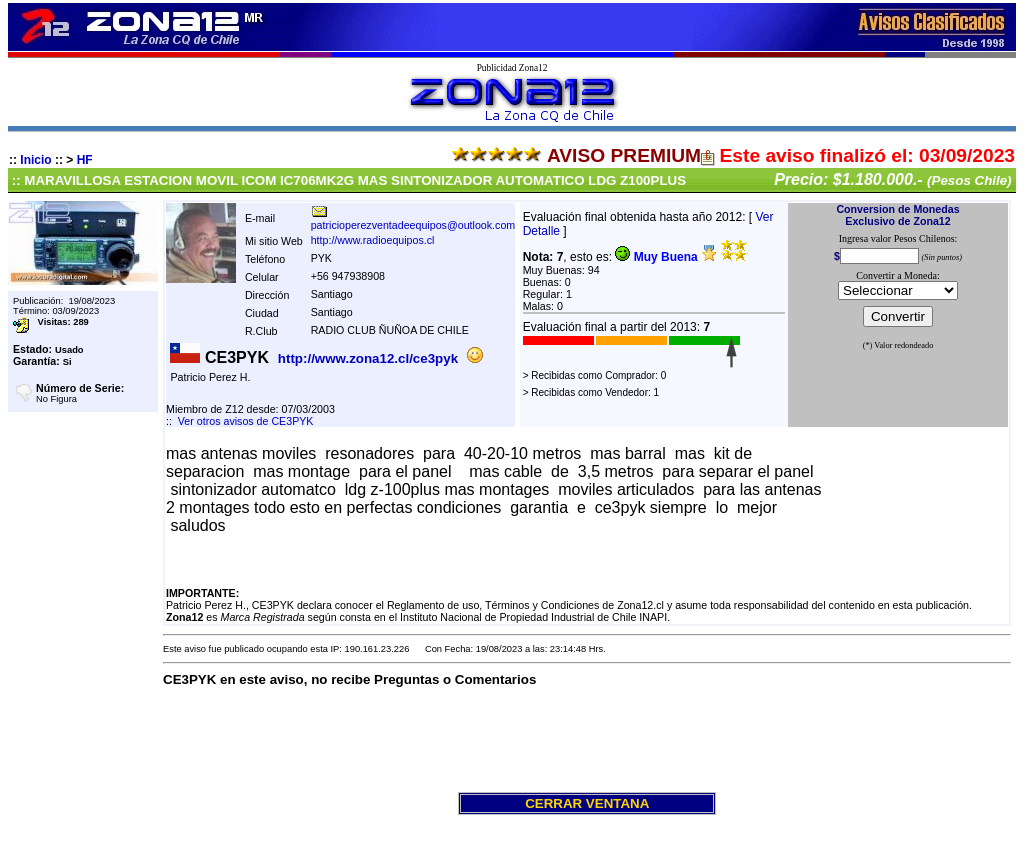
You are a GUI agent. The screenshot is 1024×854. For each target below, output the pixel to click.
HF (85, 160)
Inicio (35, 160)
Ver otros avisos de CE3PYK (246, 421)
